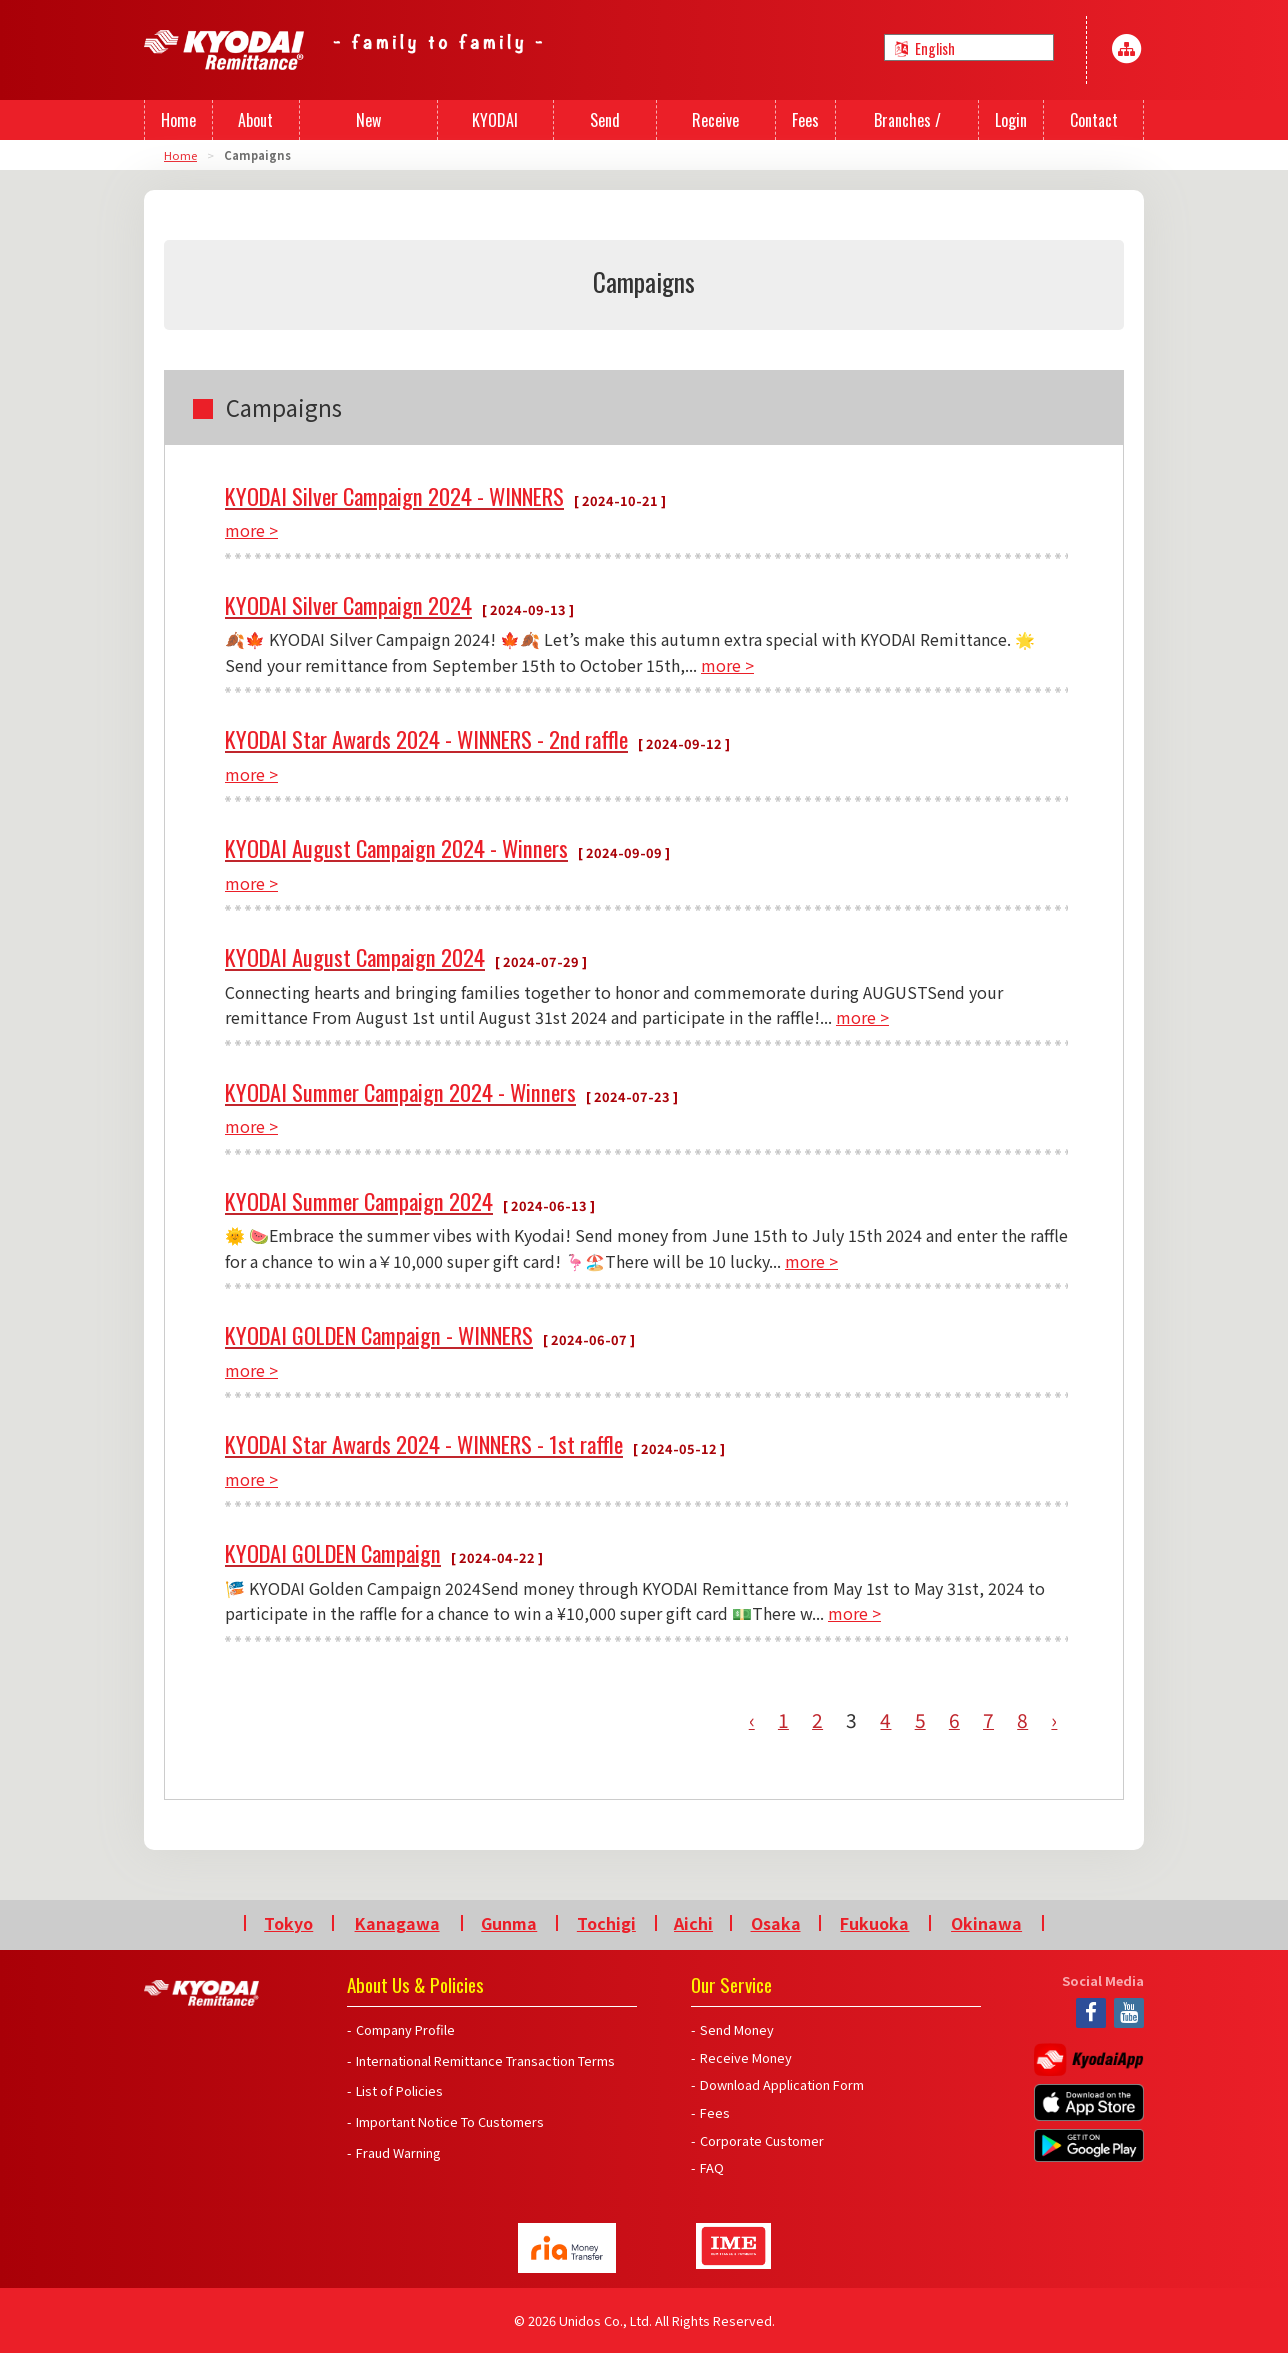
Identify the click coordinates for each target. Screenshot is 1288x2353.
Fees (715, 2112)
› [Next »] (1054, 1720)
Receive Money (746, 2057)
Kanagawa (397, 1923)
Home (180, 155)
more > (251, 530)
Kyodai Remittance (201, 1993)
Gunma (509, 1923)
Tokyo (288, 1923)
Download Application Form (782, 2084)
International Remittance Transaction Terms (485, 2060)
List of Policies (399, 2090)
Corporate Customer (762, 2140)
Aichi (693, 1923)
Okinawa (986, 1923)
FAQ (712, 2167)
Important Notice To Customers (450, 2121)
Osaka (776, 1923)
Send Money (737, 2029)
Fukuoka (874, 1923)
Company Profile (405, 2029)
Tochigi (606, 1923)
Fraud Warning (398, 2152)
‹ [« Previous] (752, 1720)
